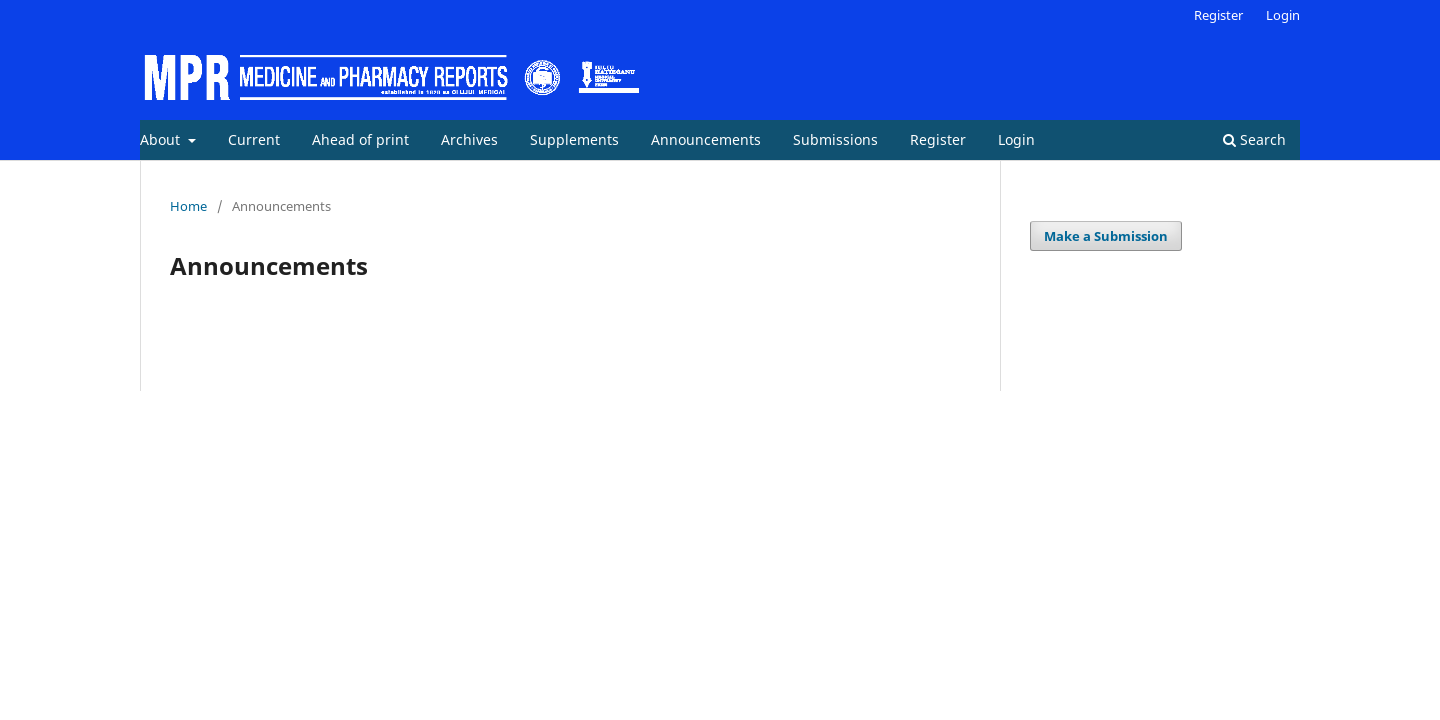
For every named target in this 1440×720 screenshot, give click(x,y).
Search (1254, 139)
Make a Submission (1106, 236)
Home (188, 206)
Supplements (574, 139)
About (162, 139)
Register (938, 139)
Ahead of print (360, 139)
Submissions (835, 139)
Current (254, 139)
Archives (469, 139)
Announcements (706, 139)
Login (1016, 139)
